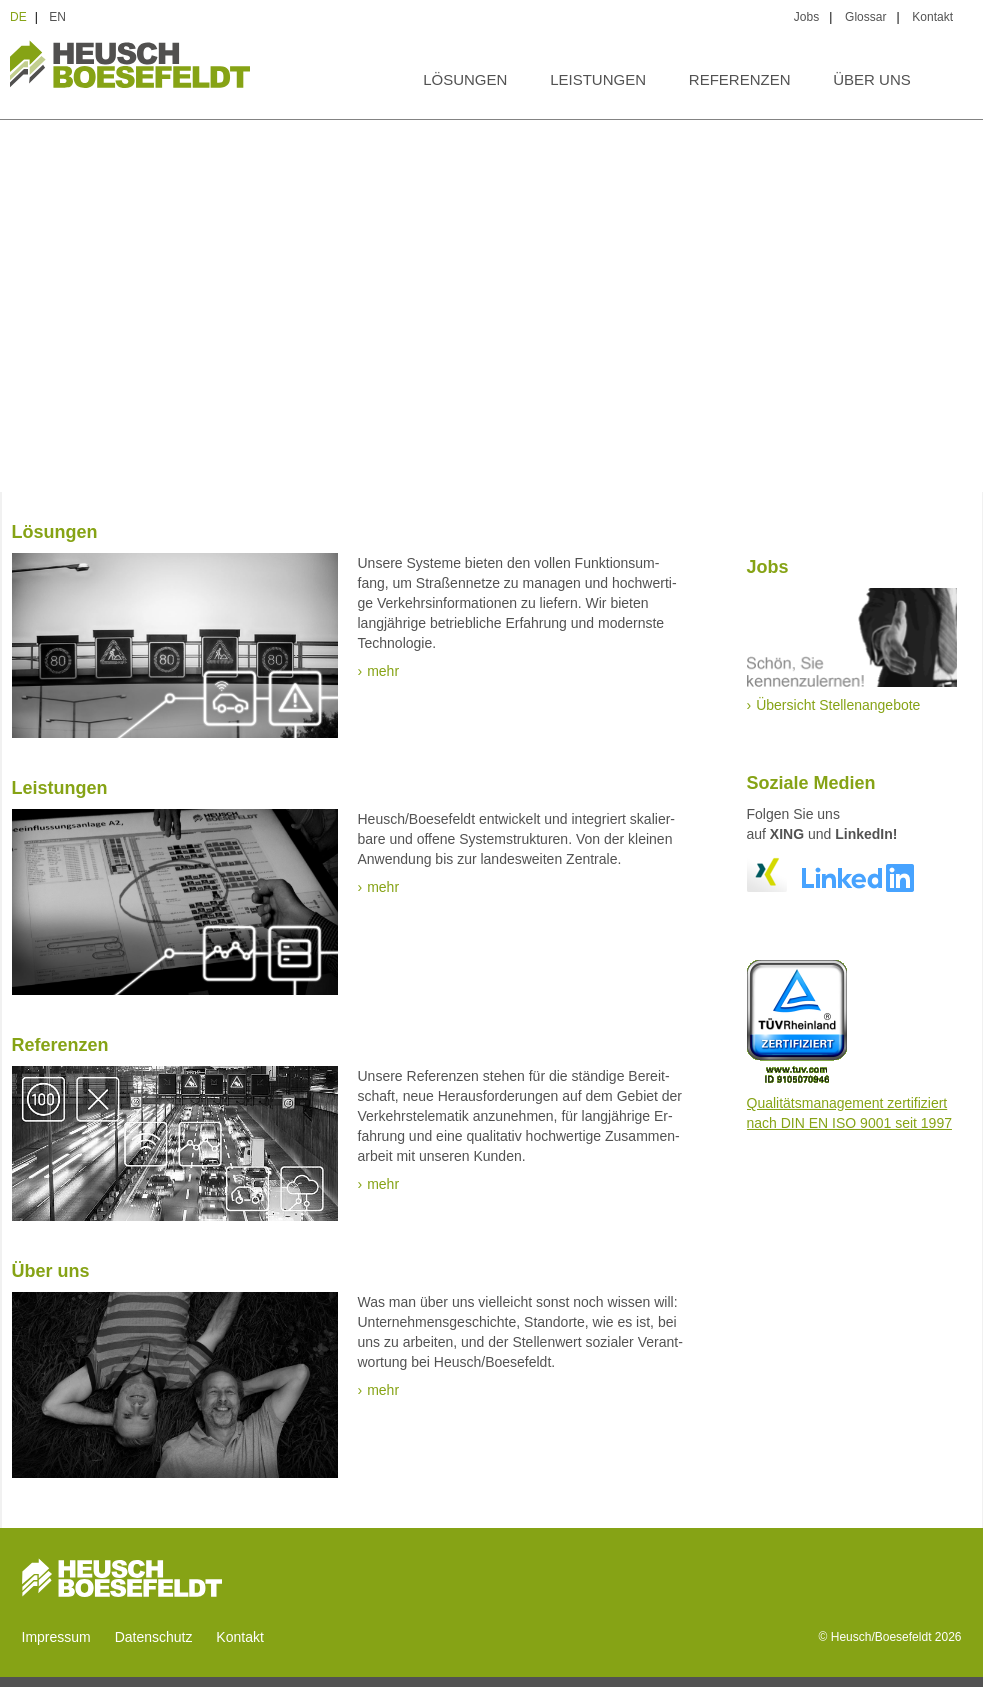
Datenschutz (154, 1637)
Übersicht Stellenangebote (838, 705)
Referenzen (740, 79)
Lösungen (465, 79)
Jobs (806, 17)
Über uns (872, 79)
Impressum (56, 1637)
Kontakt (932, 17)
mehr (383, 671)
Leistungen (598, 79)
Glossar (865, 17)
